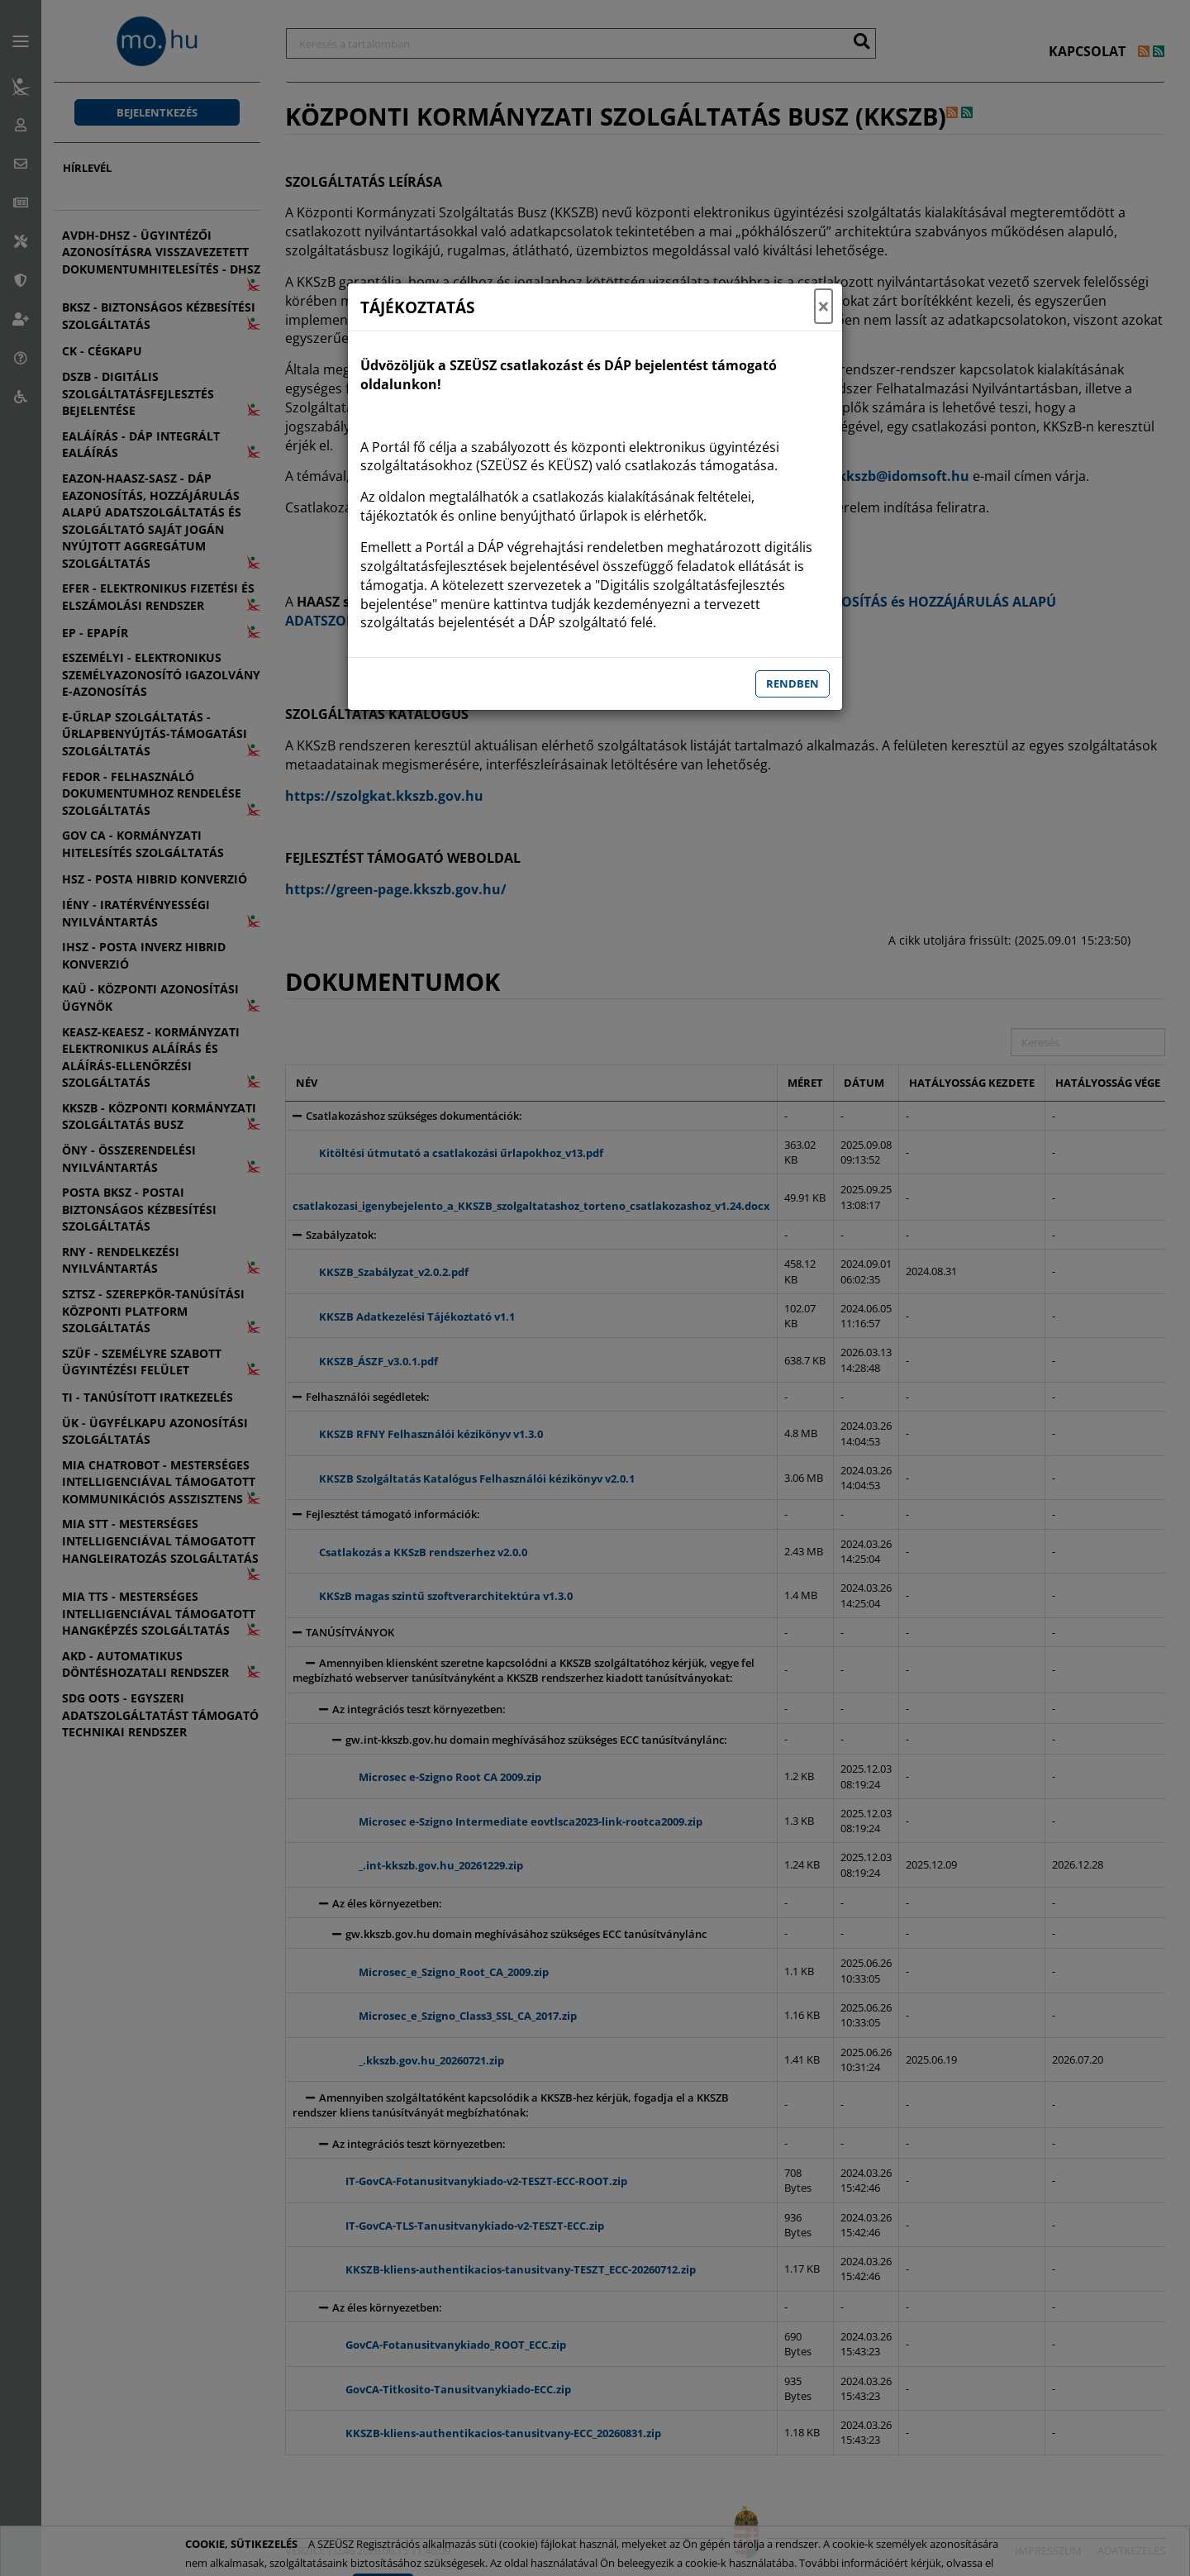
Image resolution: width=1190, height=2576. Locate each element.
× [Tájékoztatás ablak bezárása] (823, 306)
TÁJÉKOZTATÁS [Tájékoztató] (417, 307)
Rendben (792, 683)
